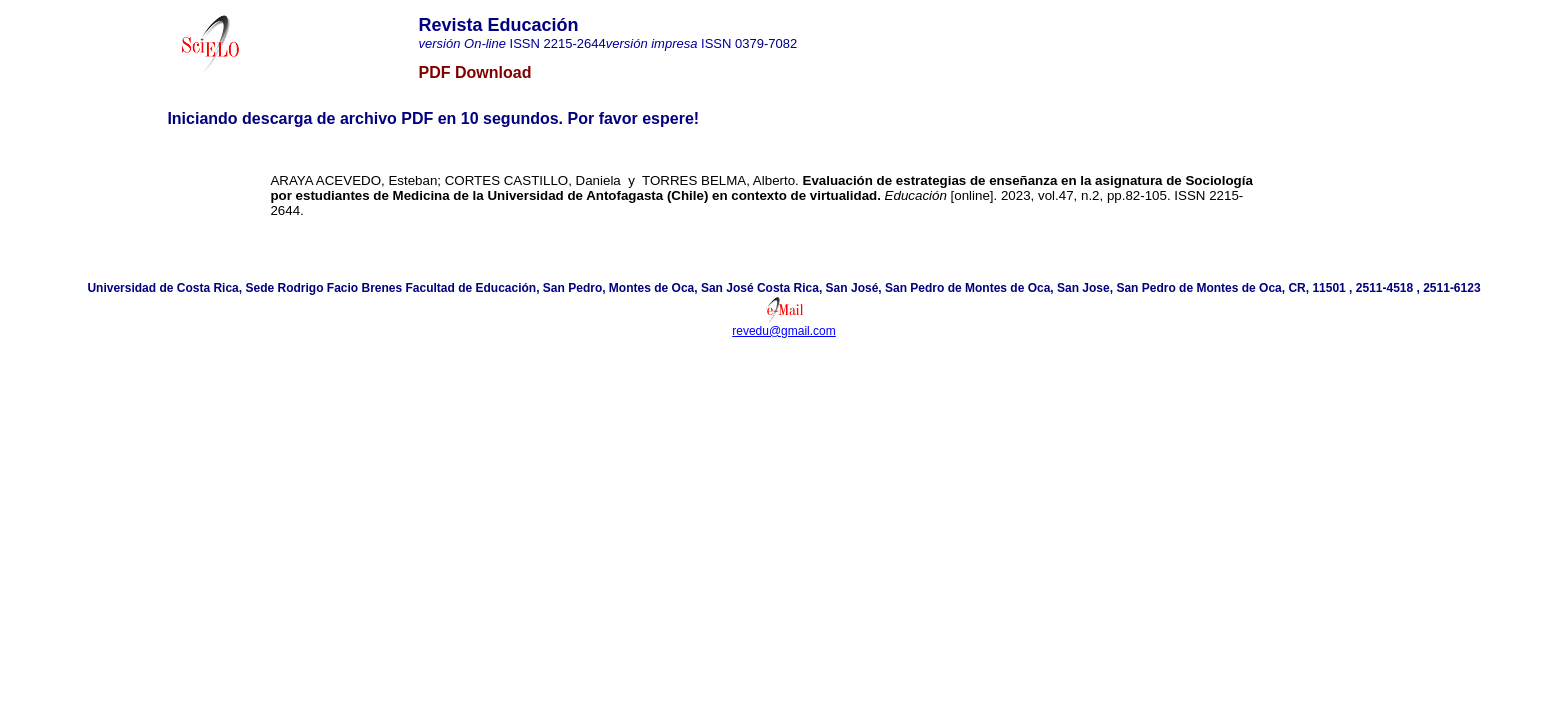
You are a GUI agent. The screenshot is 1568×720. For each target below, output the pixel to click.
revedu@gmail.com (784, 331)
